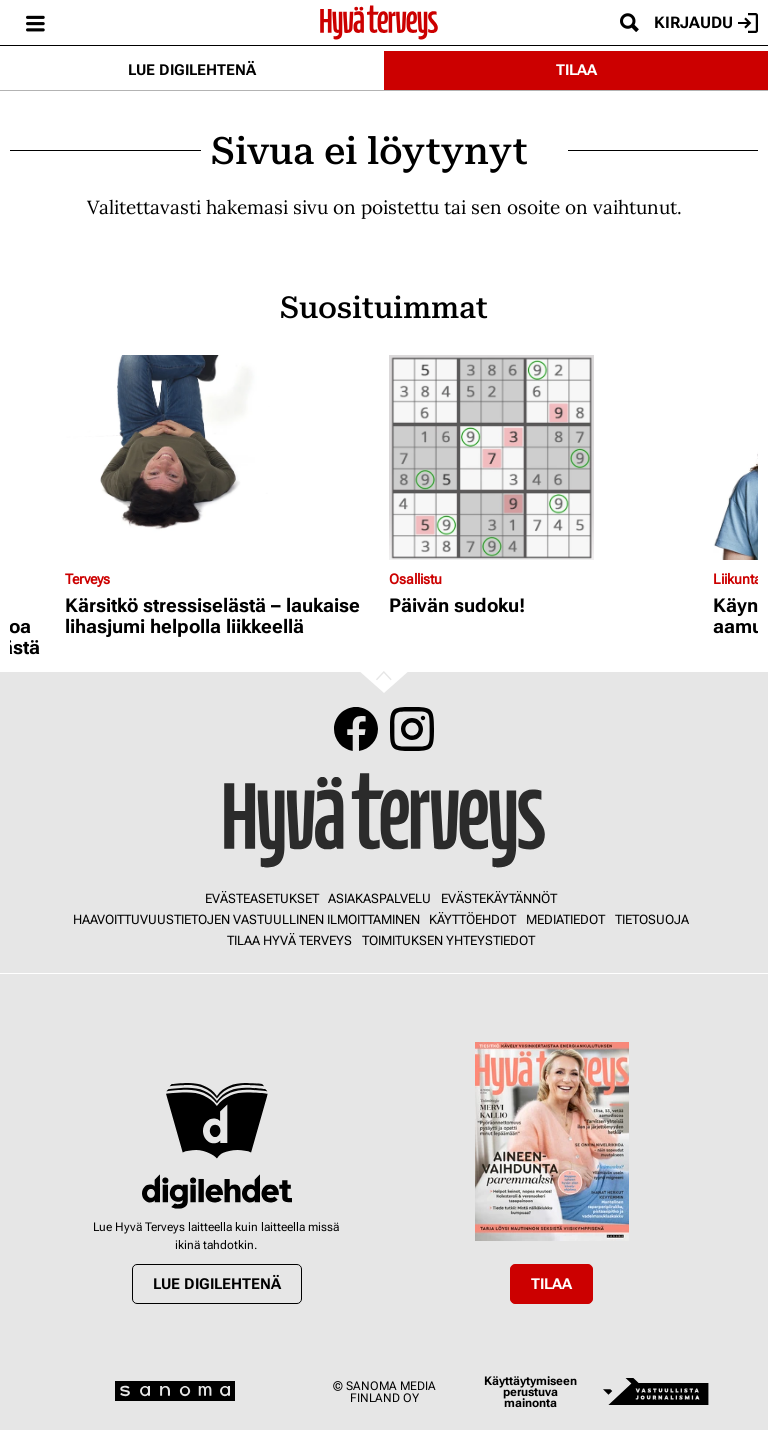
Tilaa (576, 70)
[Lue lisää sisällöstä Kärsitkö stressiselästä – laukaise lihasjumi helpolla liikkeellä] (222, 457)
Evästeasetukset (262, 898)
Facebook (356, 729)
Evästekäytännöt (499, 898)
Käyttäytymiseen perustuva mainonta (530, 1392)
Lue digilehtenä (192, 70)
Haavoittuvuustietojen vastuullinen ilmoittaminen (246, 919)
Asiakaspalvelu (379, 898)
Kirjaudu (706, 23)
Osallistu (415, 579)
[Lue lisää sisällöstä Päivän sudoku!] (546, 457)
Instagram (412, 729)
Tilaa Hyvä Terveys (289, 940)
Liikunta (737, 579)
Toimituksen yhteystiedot (448, 940)
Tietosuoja (652, 919)
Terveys (87, 579)
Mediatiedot (565, 919)
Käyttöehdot (472, 919)
